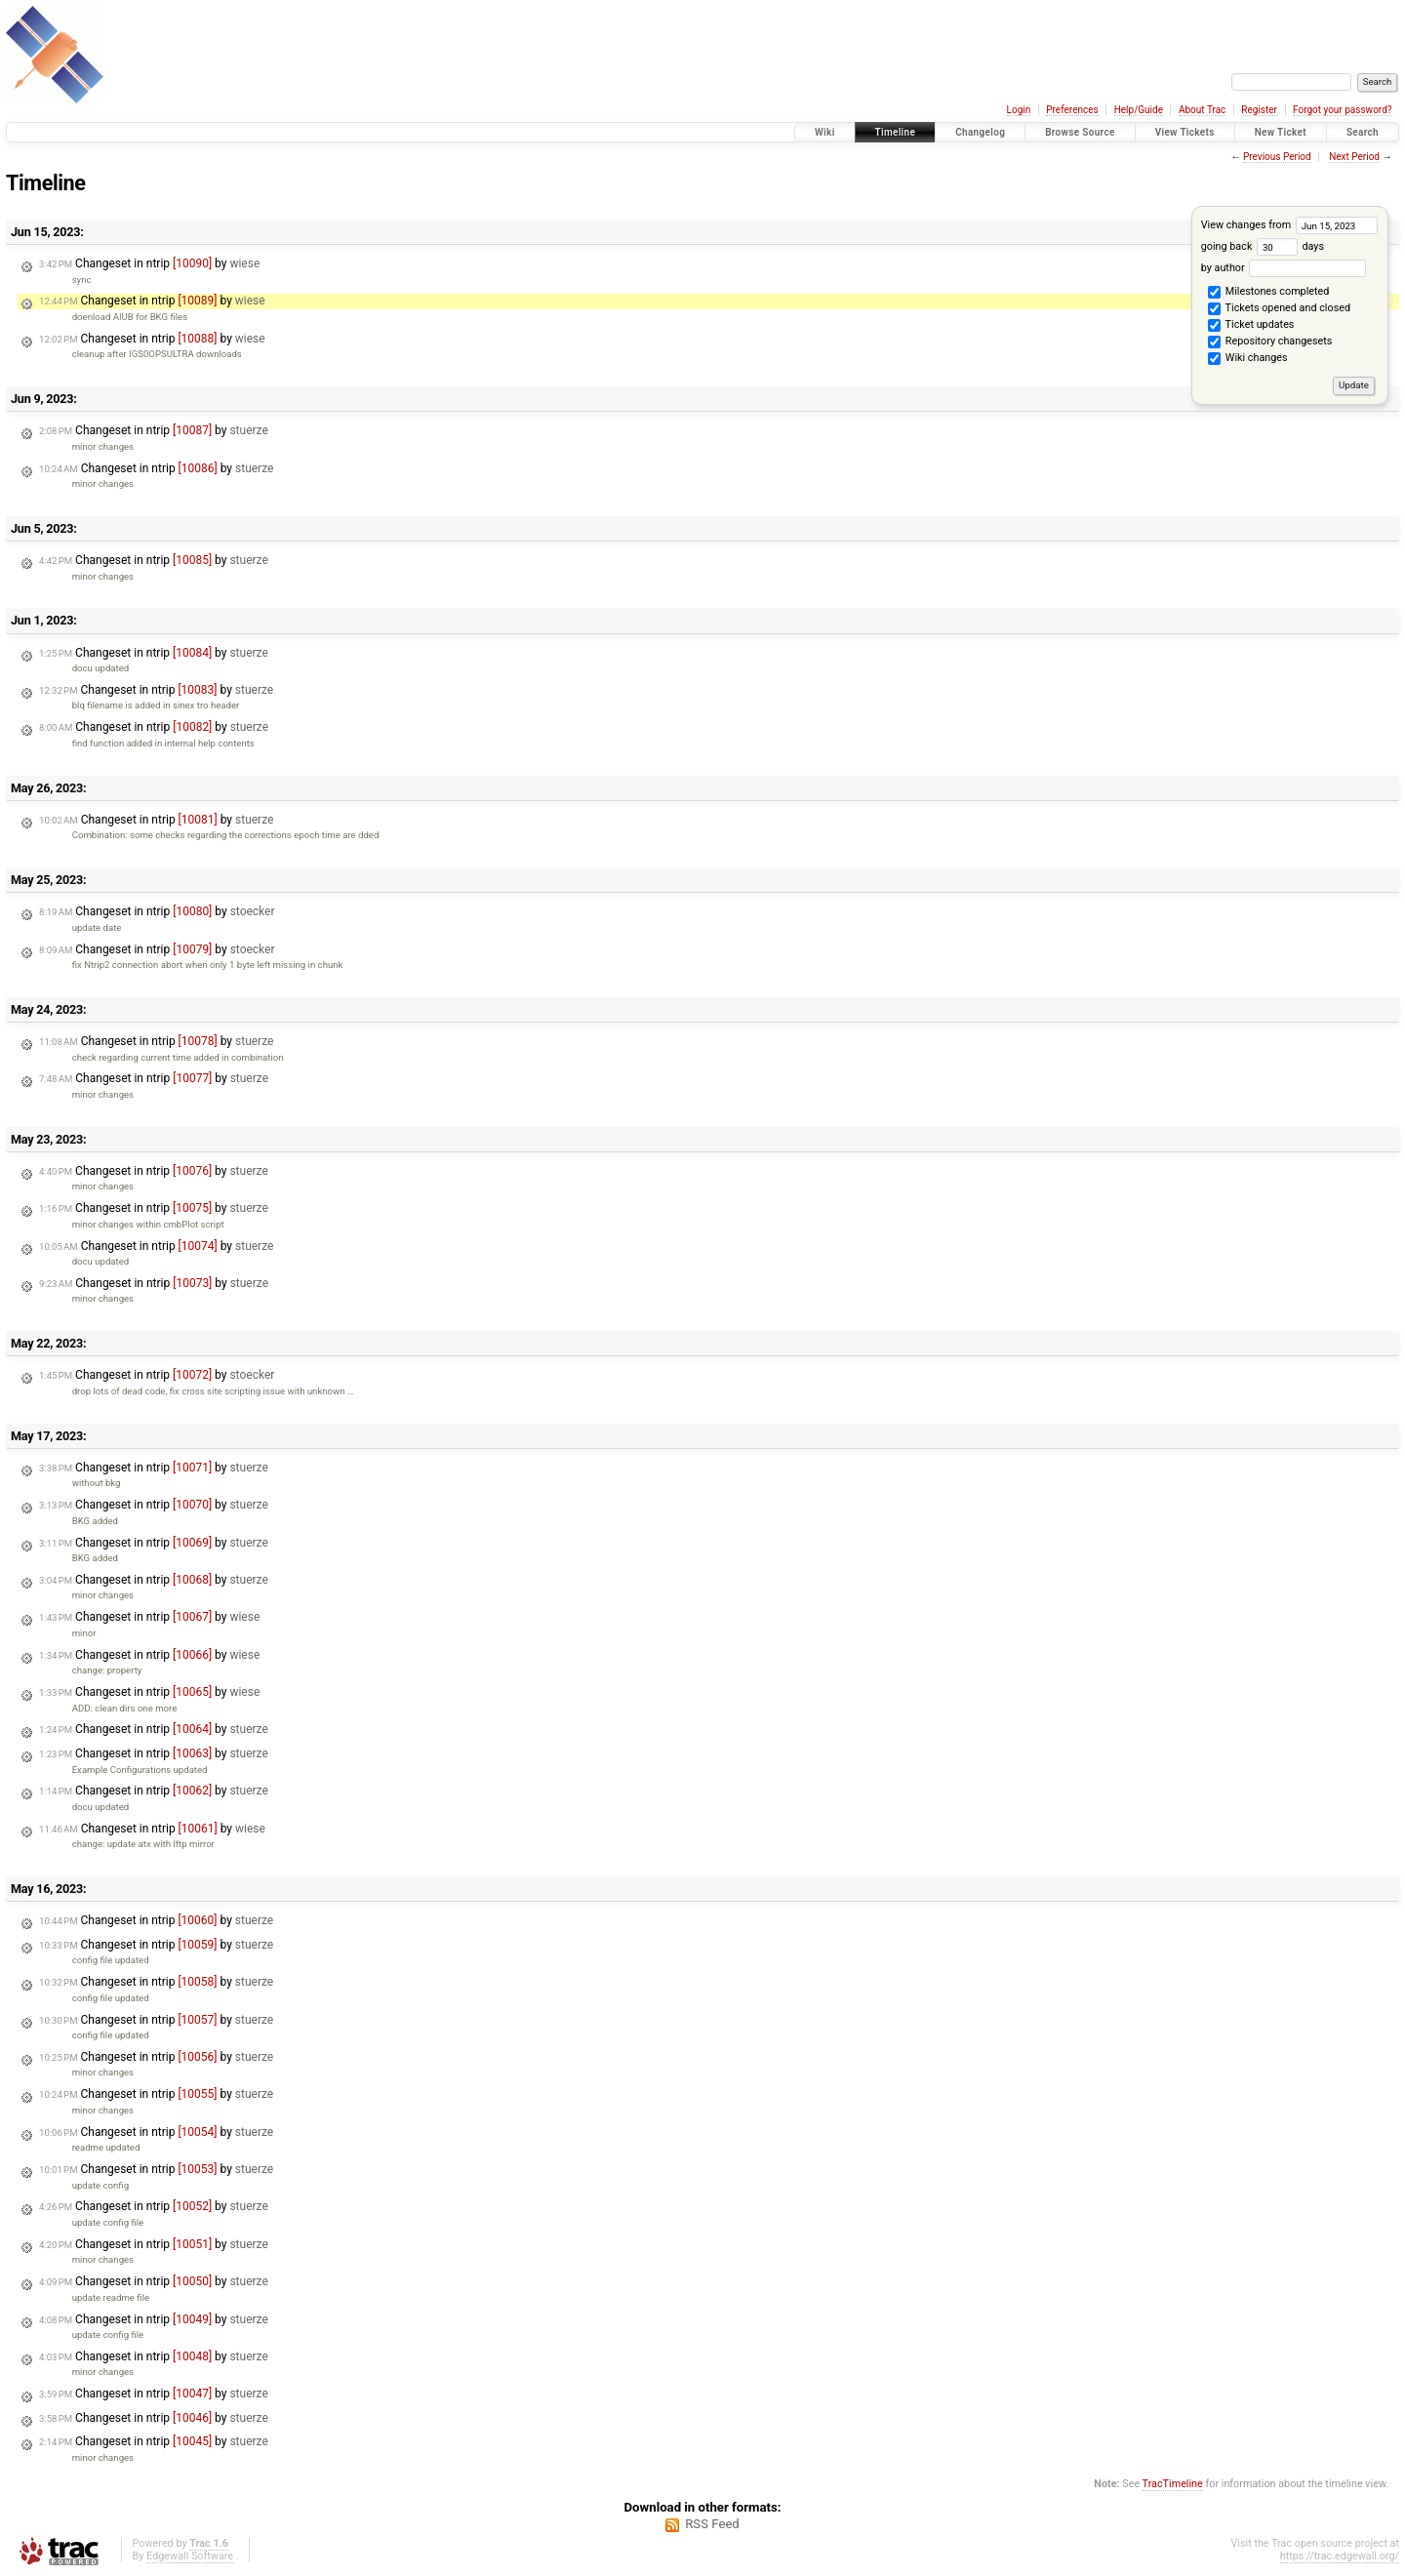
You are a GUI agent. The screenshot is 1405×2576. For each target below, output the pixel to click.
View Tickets (1185, 132)
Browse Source (1080, 132)
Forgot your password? (1342, 109)
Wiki (825, 132)
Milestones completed (1268, 293)
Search (1362, 132)
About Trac (1202, 109)
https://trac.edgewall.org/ (1339, 2556)
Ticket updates (1251, 326)
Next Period (1354, 156)
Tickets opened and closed (1279, 309)
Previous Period (1277, 156)
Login (1019, 109)
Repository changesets (1270, 342)
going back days (1262, 246)
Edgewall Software (189, 2556)
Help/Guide (1138, 109)
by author (1283, 268)
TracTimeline (1173, 2483)
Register (1259, 109)
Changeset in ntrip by (149, 263)
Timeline (895, 132)
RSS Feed (712, 2523)
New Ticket (1280, 132)
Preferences (1072, 109)
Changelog (980, 132)
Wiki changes (1247, 359)
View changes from (1289, 225)
